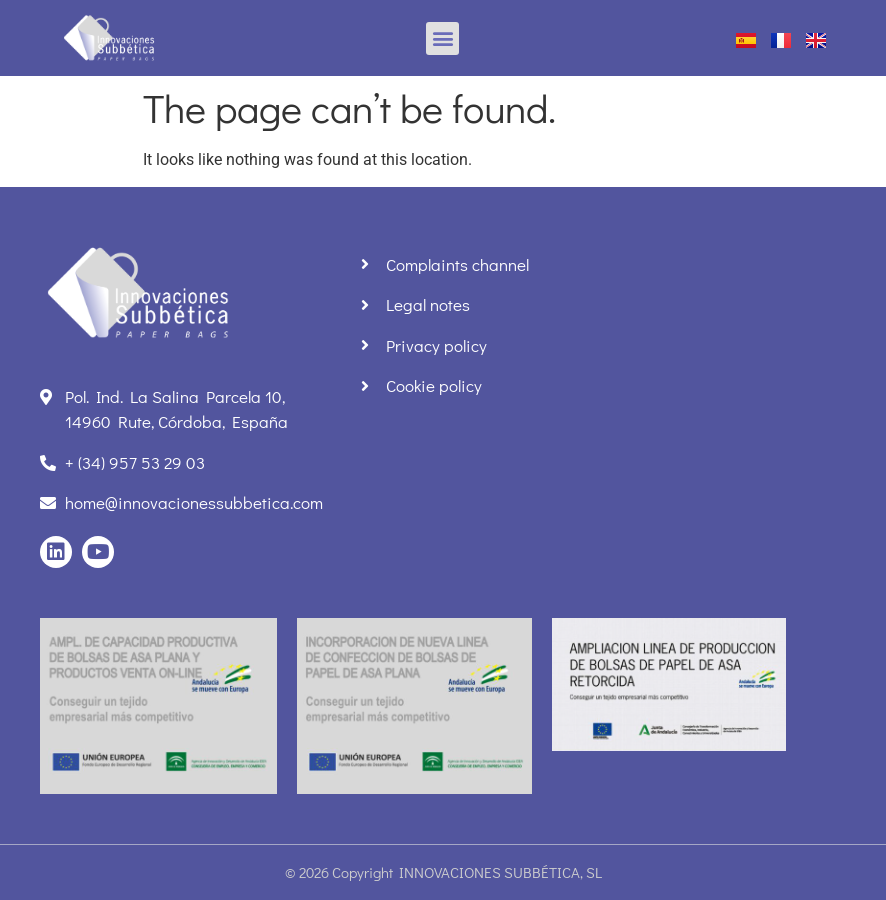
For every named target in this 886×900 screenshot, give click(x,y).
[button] (442, 38)
